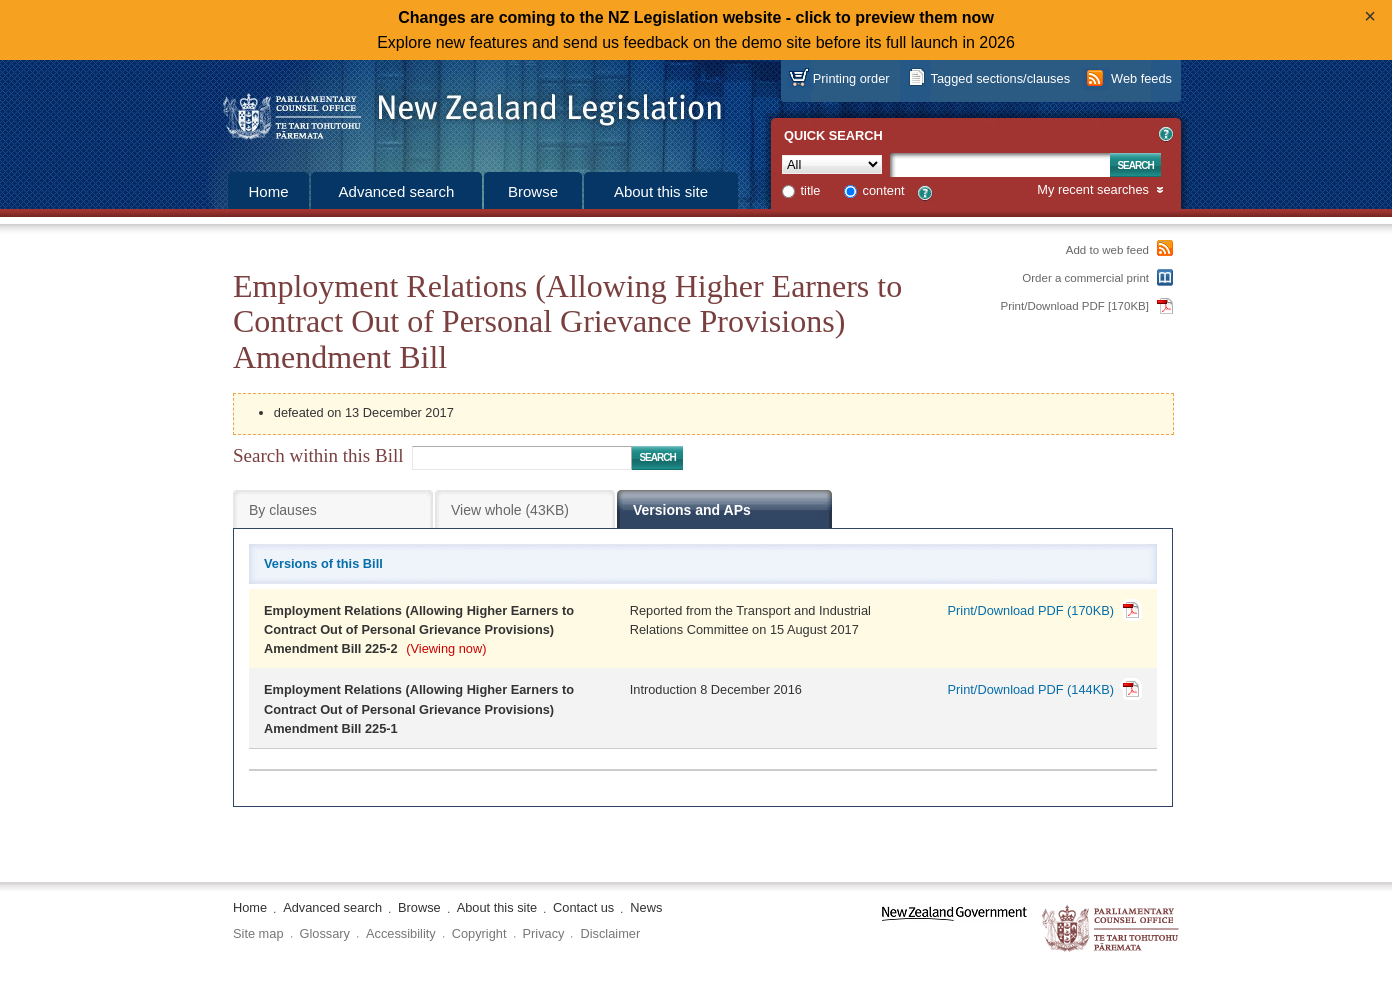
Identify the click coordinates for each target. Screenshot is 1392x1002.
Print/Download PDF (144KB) (1031, 689)
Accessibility (401, 933)
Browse (533, 191)
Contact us (583, 907)
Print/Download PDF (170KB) (1031, 610)
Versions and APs (692, 510)
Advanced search (397, 191)
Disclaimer (610, 933)
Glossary (325, 933)
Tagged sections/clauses (1000, 78)
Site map (258, 933)
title (811, 190)
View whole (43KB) (510, 510)
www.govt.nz (954, 929)
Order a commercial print (1085, 278)
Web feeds (1141, 78)
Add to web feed (1107, 250)
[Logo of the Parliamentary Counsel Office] (463, 110)
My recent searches (1093, 190)
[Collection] (832, 164)
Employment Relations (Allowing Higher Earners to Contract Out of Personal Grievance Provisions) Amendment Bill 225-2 (419, 629)
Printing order (851, 78)
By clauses (283, 510)
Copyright (479, 933)
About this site (661, 191)
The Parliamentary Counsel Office (1111, 929)
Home (268, 191)
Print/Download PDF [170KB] (1075, 306)
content (884, 190)
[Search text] (1000, 165)
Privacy (544, 933)
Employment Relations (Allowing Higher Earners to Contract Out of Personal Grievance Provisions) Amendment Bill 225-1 (419, 708)
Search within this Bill (318, 455)
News (646, 907)
